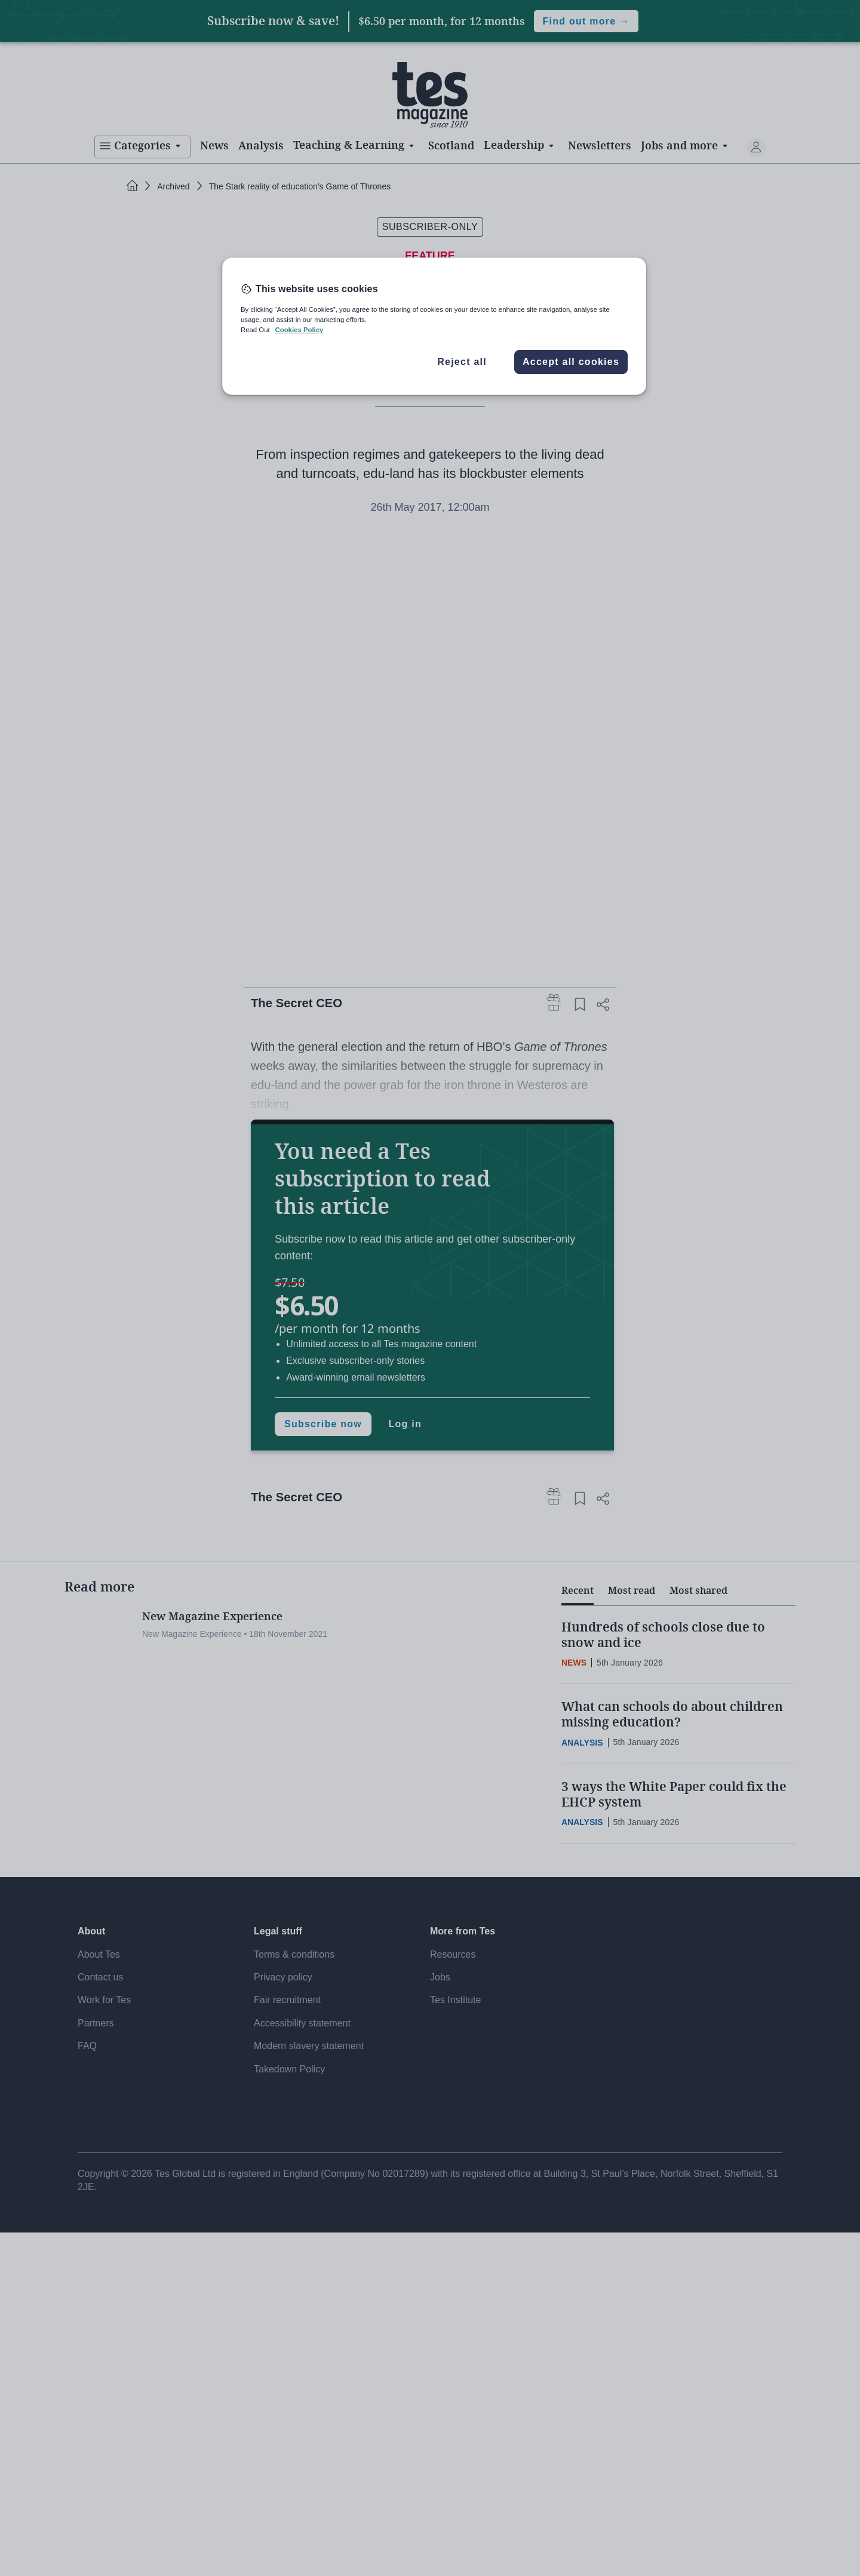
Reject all (462, 362)
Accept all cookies (571, 362)
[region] (434, 326)
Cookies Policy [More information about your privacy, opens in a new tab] (299, 329)
